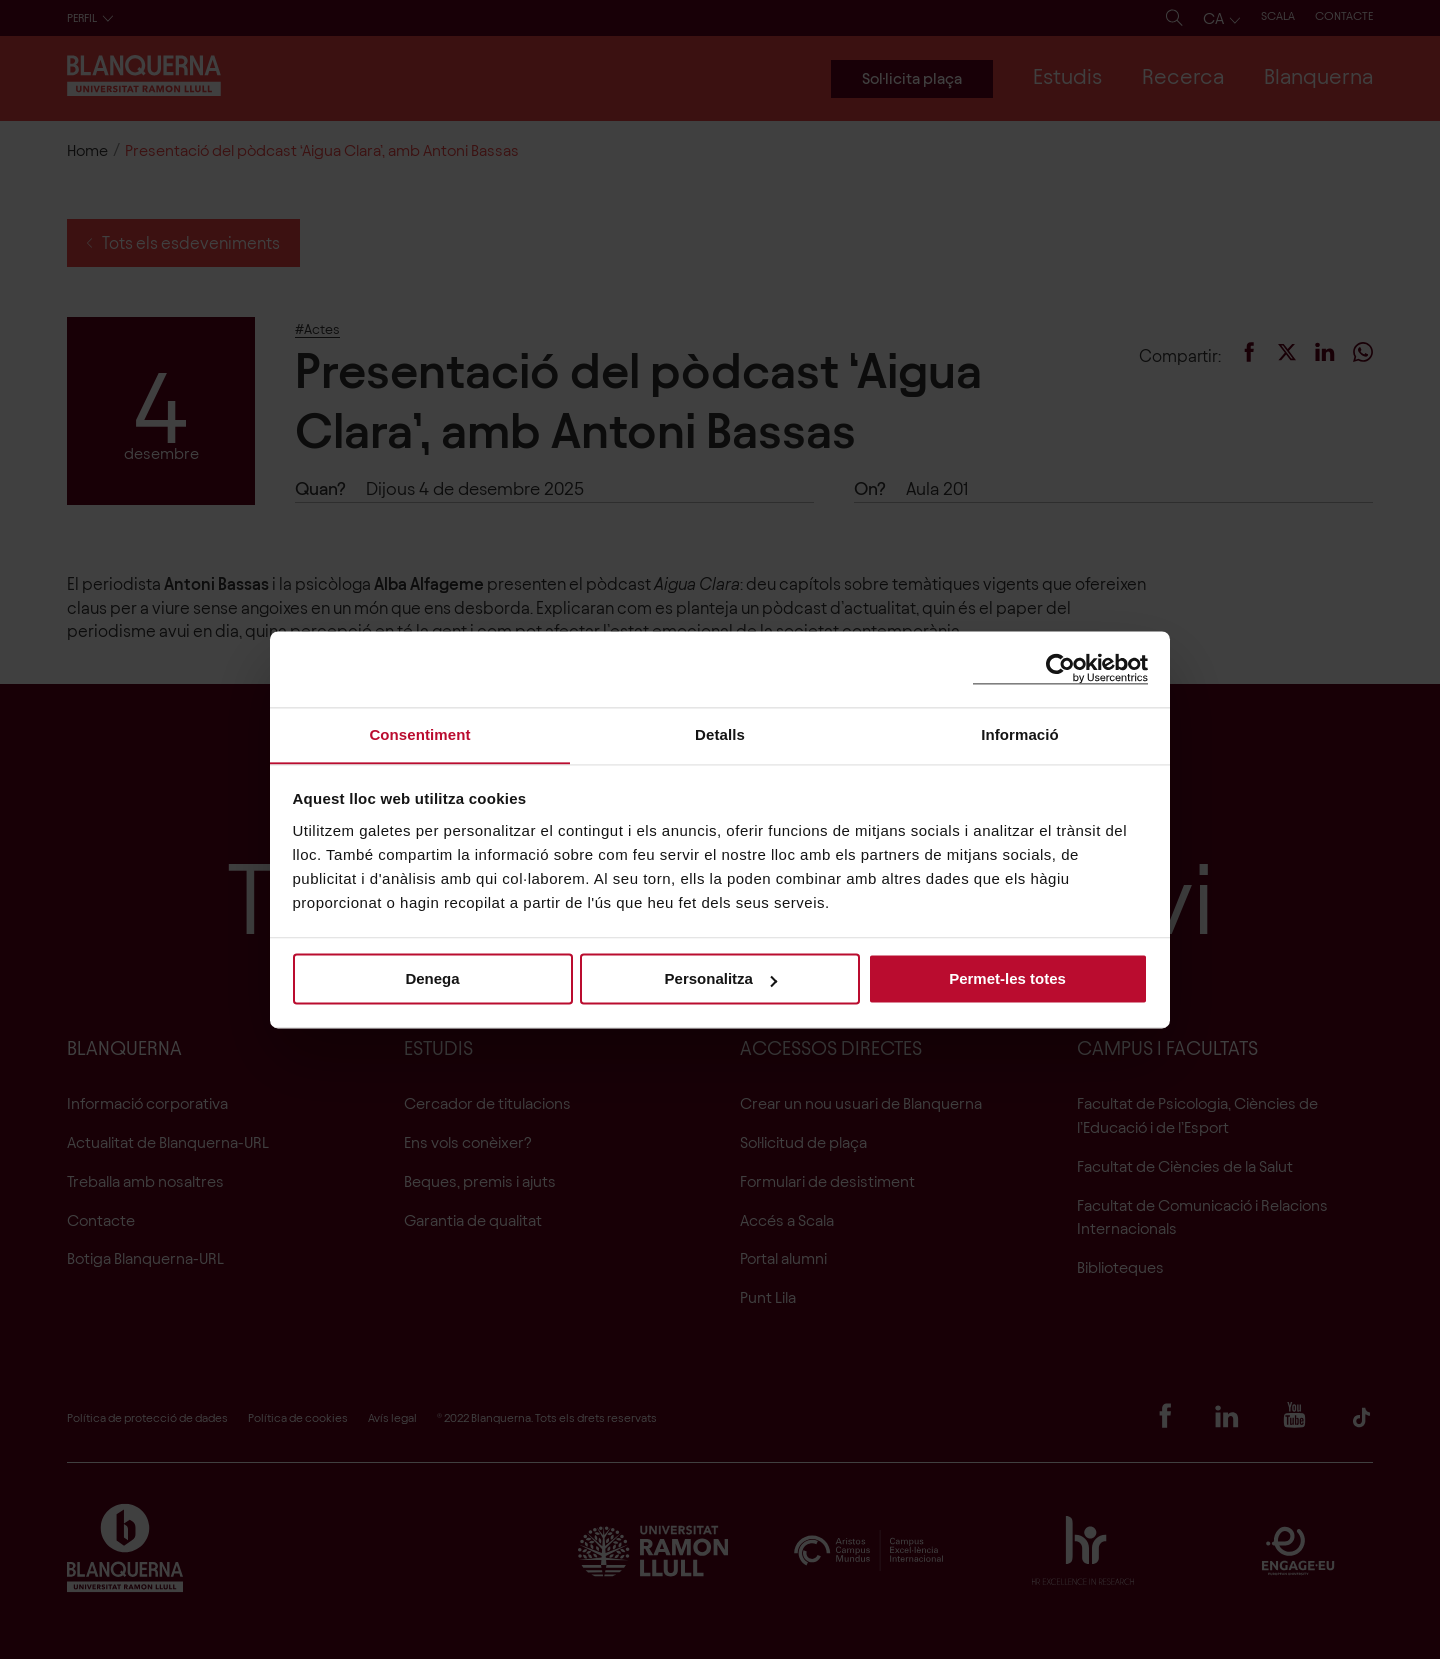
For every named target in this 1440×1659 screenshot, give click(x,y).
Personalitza (721, 979)
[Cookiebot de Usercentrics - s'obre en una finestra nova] (1060, 668)
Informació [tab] (1020, 733)
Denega (432, 979)
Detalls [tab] (720, 733)
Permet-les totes (1007, 979)
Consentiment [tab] (419, 733)
